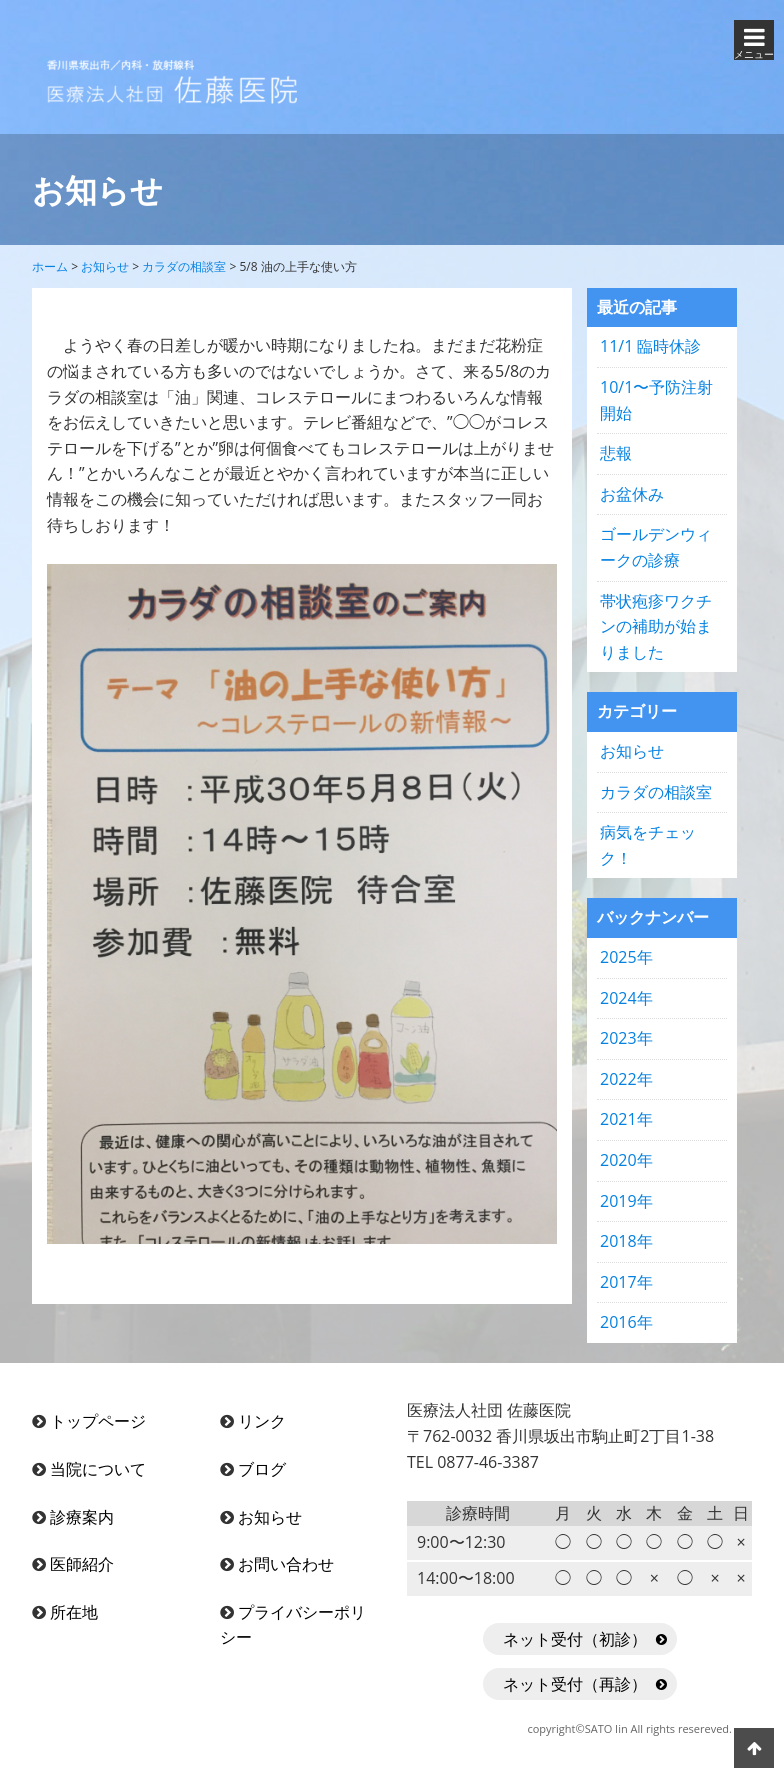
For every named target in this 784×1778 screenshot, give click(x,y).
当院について (98, 1469)
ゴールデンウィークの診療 (656, 547)
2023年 (626, 1038)
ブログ (262, 1469)
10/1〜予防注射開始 (656, 400)
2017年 (626, 1282)
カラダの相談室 (656, 792)
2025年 (626, 957)
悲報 (616, 453)
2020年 (626, 1160)
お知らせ (632, 751)
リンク (262, 1421)
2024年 (626, 998)
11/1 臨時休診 (650, 346)
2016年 (626, 1322)
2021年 (626, 1119)
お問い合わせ (286, 1564)
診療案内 (82, 1517)
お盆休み (632, 494)
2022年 (626, 1079)
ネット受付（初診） (575, 1639)
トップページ (98, 1421)
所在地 (74, 1612)
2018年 (626, 1241)
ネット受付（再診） (575, 1684)
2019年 (626, 1201)
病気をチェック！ (648, 845)
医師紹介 (82, 1564)
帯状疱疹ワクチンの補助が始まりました (656, 626)
